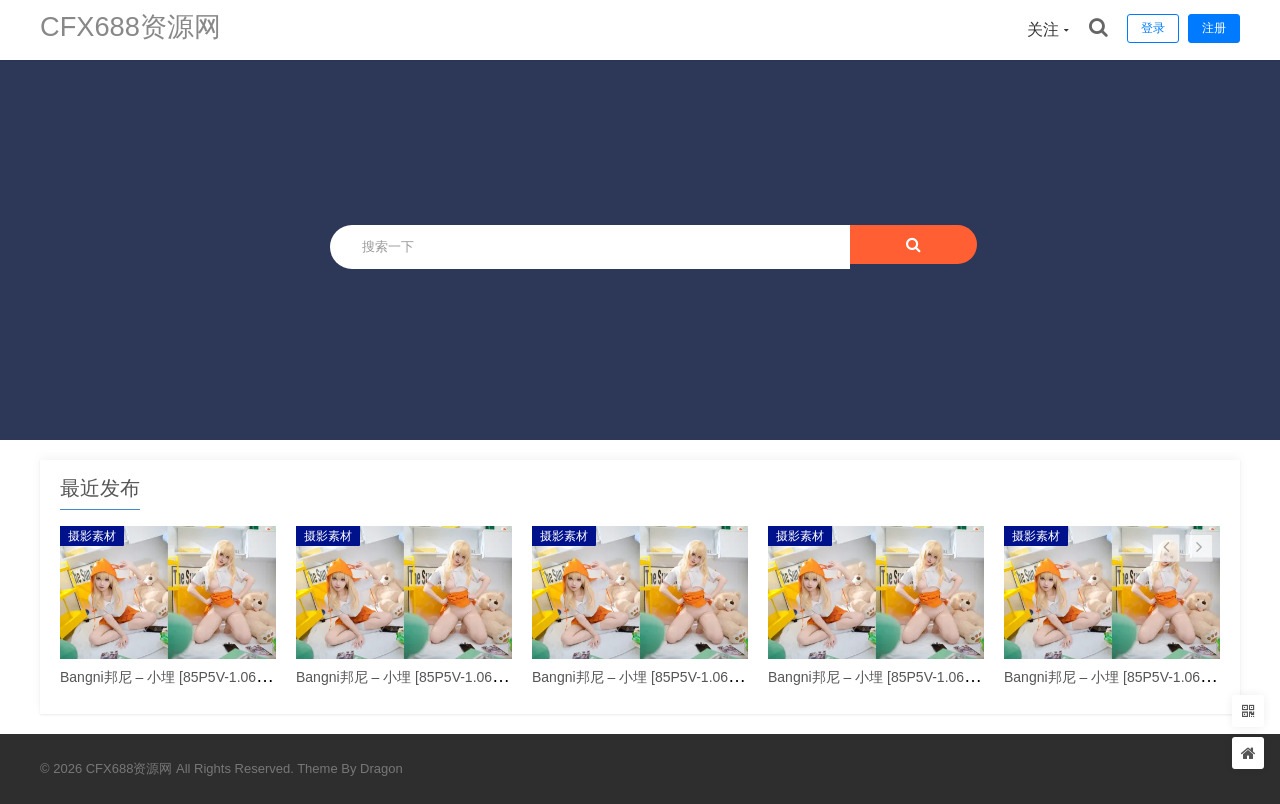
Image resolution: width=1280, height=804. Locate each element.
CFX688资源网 (140, 29)
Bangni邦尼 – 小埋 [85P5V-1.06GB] (170, 677)
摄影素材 (92, 536)
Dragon (381, 768)
